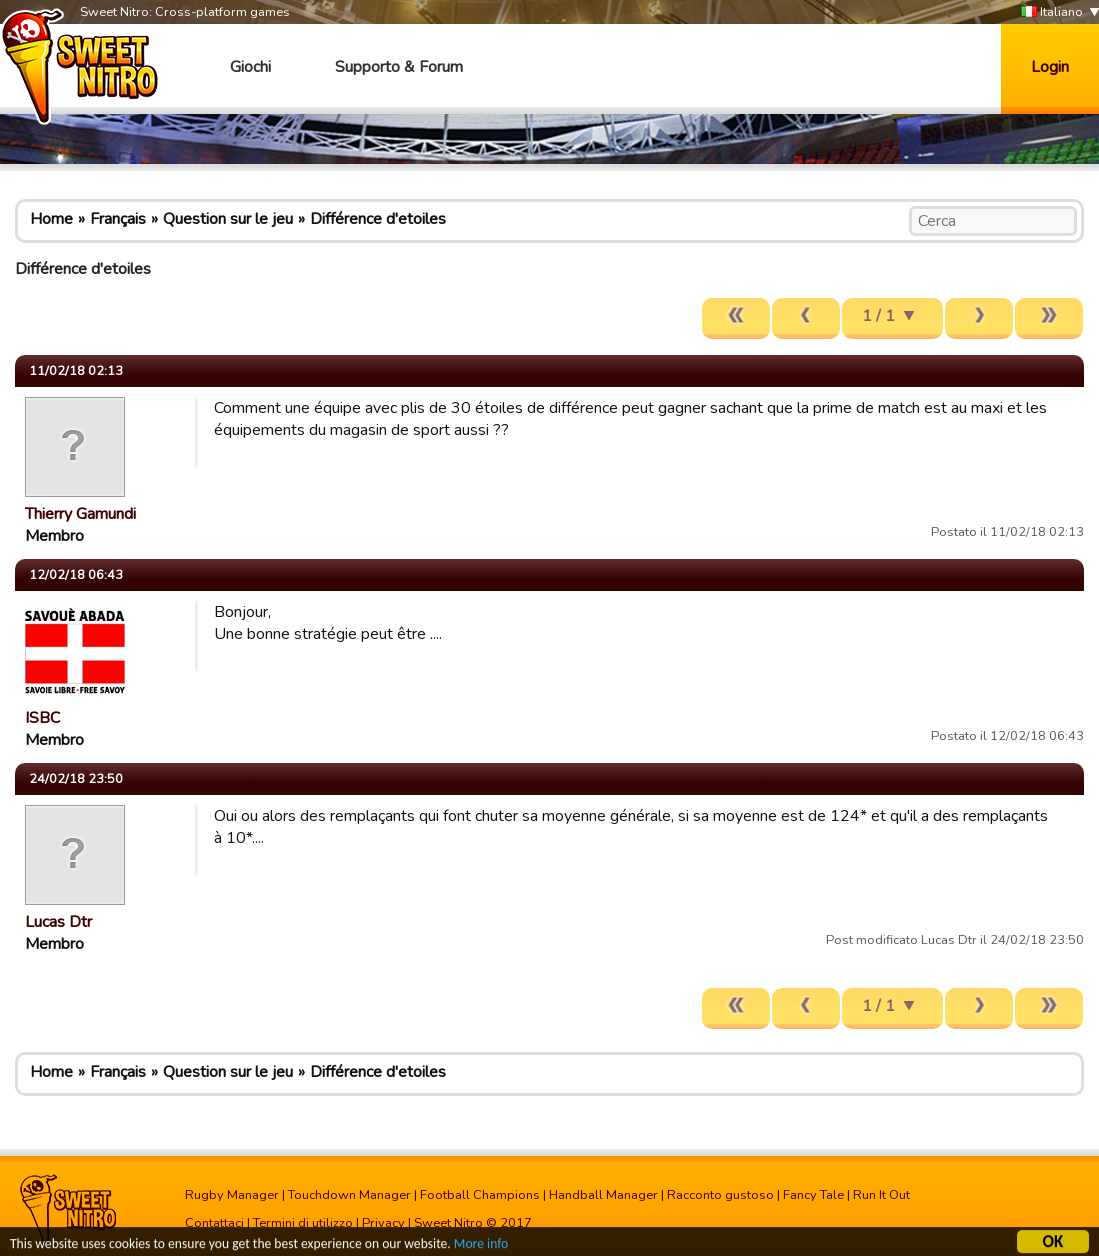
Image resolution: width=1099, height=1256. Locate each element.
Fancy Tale (813, 1195)
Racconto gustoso (720, 1195)
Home (51, 219)
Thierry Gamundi (80, 514)
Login (1050, 67)
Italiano (1052, 12)
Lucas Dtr (58, 922)
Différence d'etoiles (378, 219)
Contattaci (214, 1223)
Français (118, 219)
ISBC (42, 718)
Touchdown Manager (349, 1195)
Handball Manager (603, 1195)
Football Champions (480, 1195)
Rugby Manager (232, 1195)
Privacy (383, 1223)
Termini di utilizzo (303, 1223)
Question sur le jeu (228, 219)
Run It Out (881, 1195)
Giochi (250, 67)
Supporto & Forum (399, 67)
